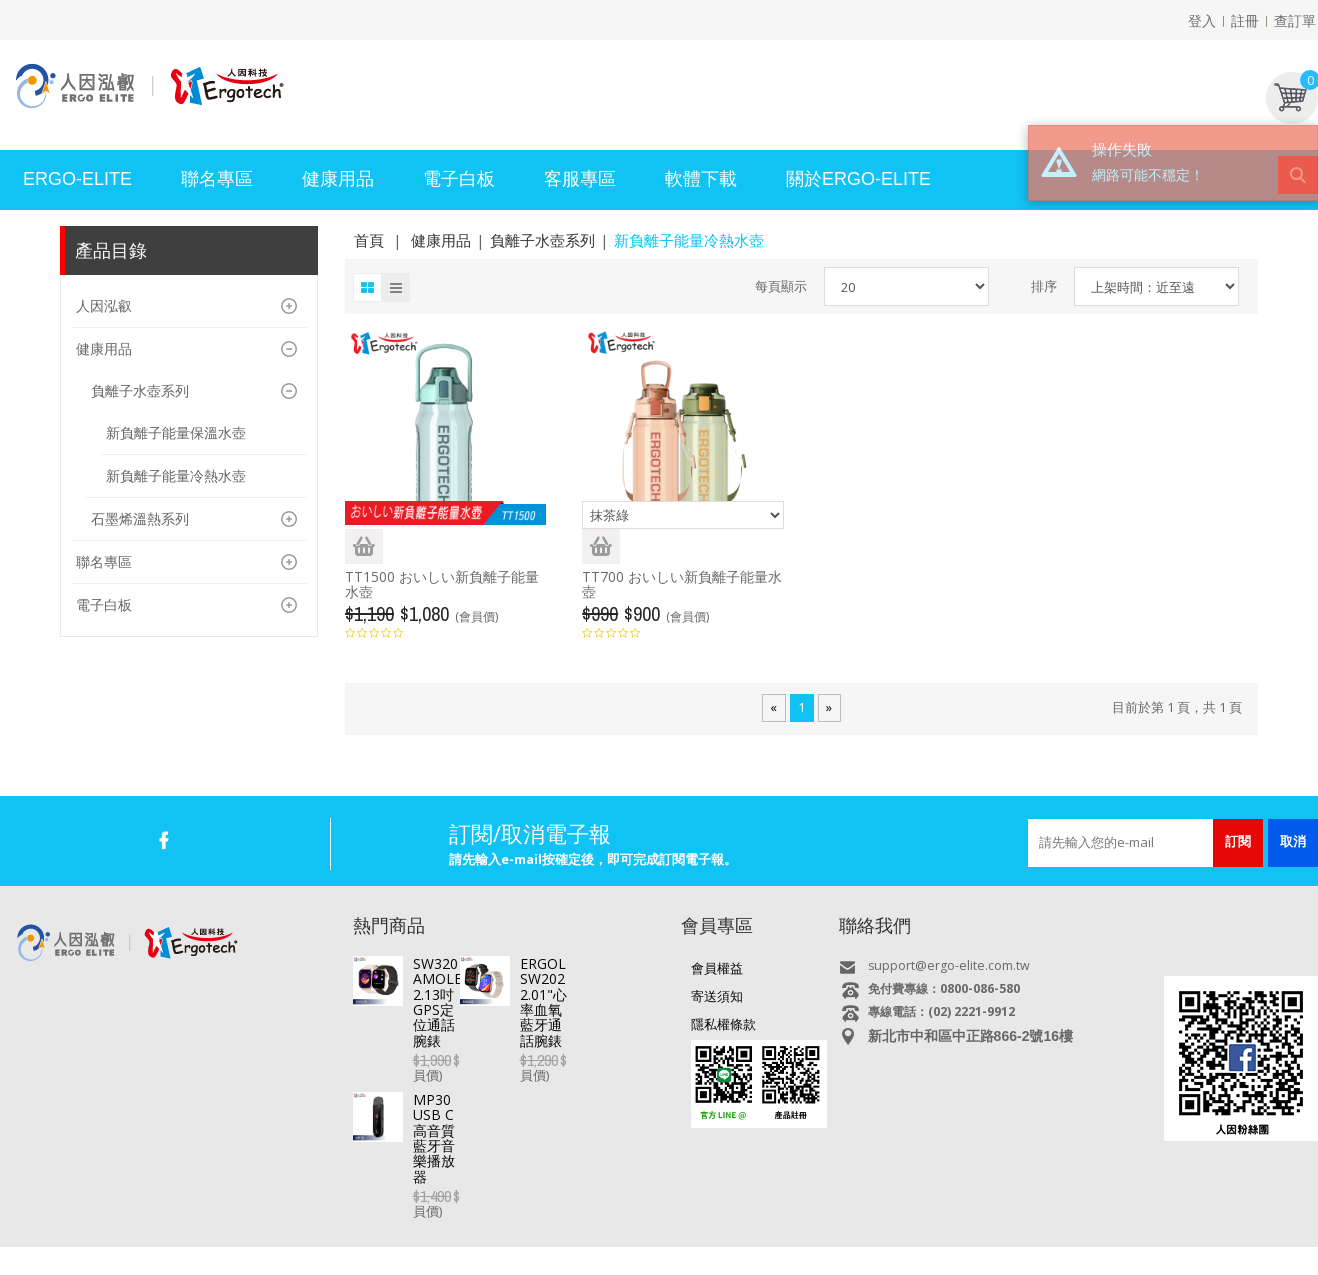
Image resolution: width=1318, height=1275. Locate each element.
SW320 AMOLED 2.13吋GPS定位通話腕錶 (538, 971)
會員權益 (717, 968)
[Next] (829, 708)
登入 (1202, 20)
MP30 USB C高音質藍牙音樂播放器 (524, 1084)
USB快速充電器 (1012, 1213)
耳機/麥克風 (919, 1213)
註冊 (1245, 20)
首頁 (369, 240)
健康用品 (441, 240)
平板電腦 (285, 1213)
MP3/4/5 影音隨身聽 (734, 1213)
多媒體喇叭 (838, 1213)
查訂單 (1295, 20)
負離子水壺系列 (542, 240)
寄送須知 (717, 996)
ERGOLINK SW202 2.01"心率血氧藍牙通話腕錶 (540, 1032)
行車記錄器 (551, 1213)
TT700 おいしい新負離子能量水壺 (682, 584)
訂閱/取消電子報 (530, 833)
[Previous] (773, 708)
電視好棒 (415, 1213)
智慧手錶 (480, 1213)
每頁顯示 (781, 286)
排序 (1044, 286)
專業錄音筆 (629, 1213)
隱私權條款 (723, 1024)
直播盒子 (350, 1213)
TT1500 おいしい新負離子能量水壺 (442, 584)
